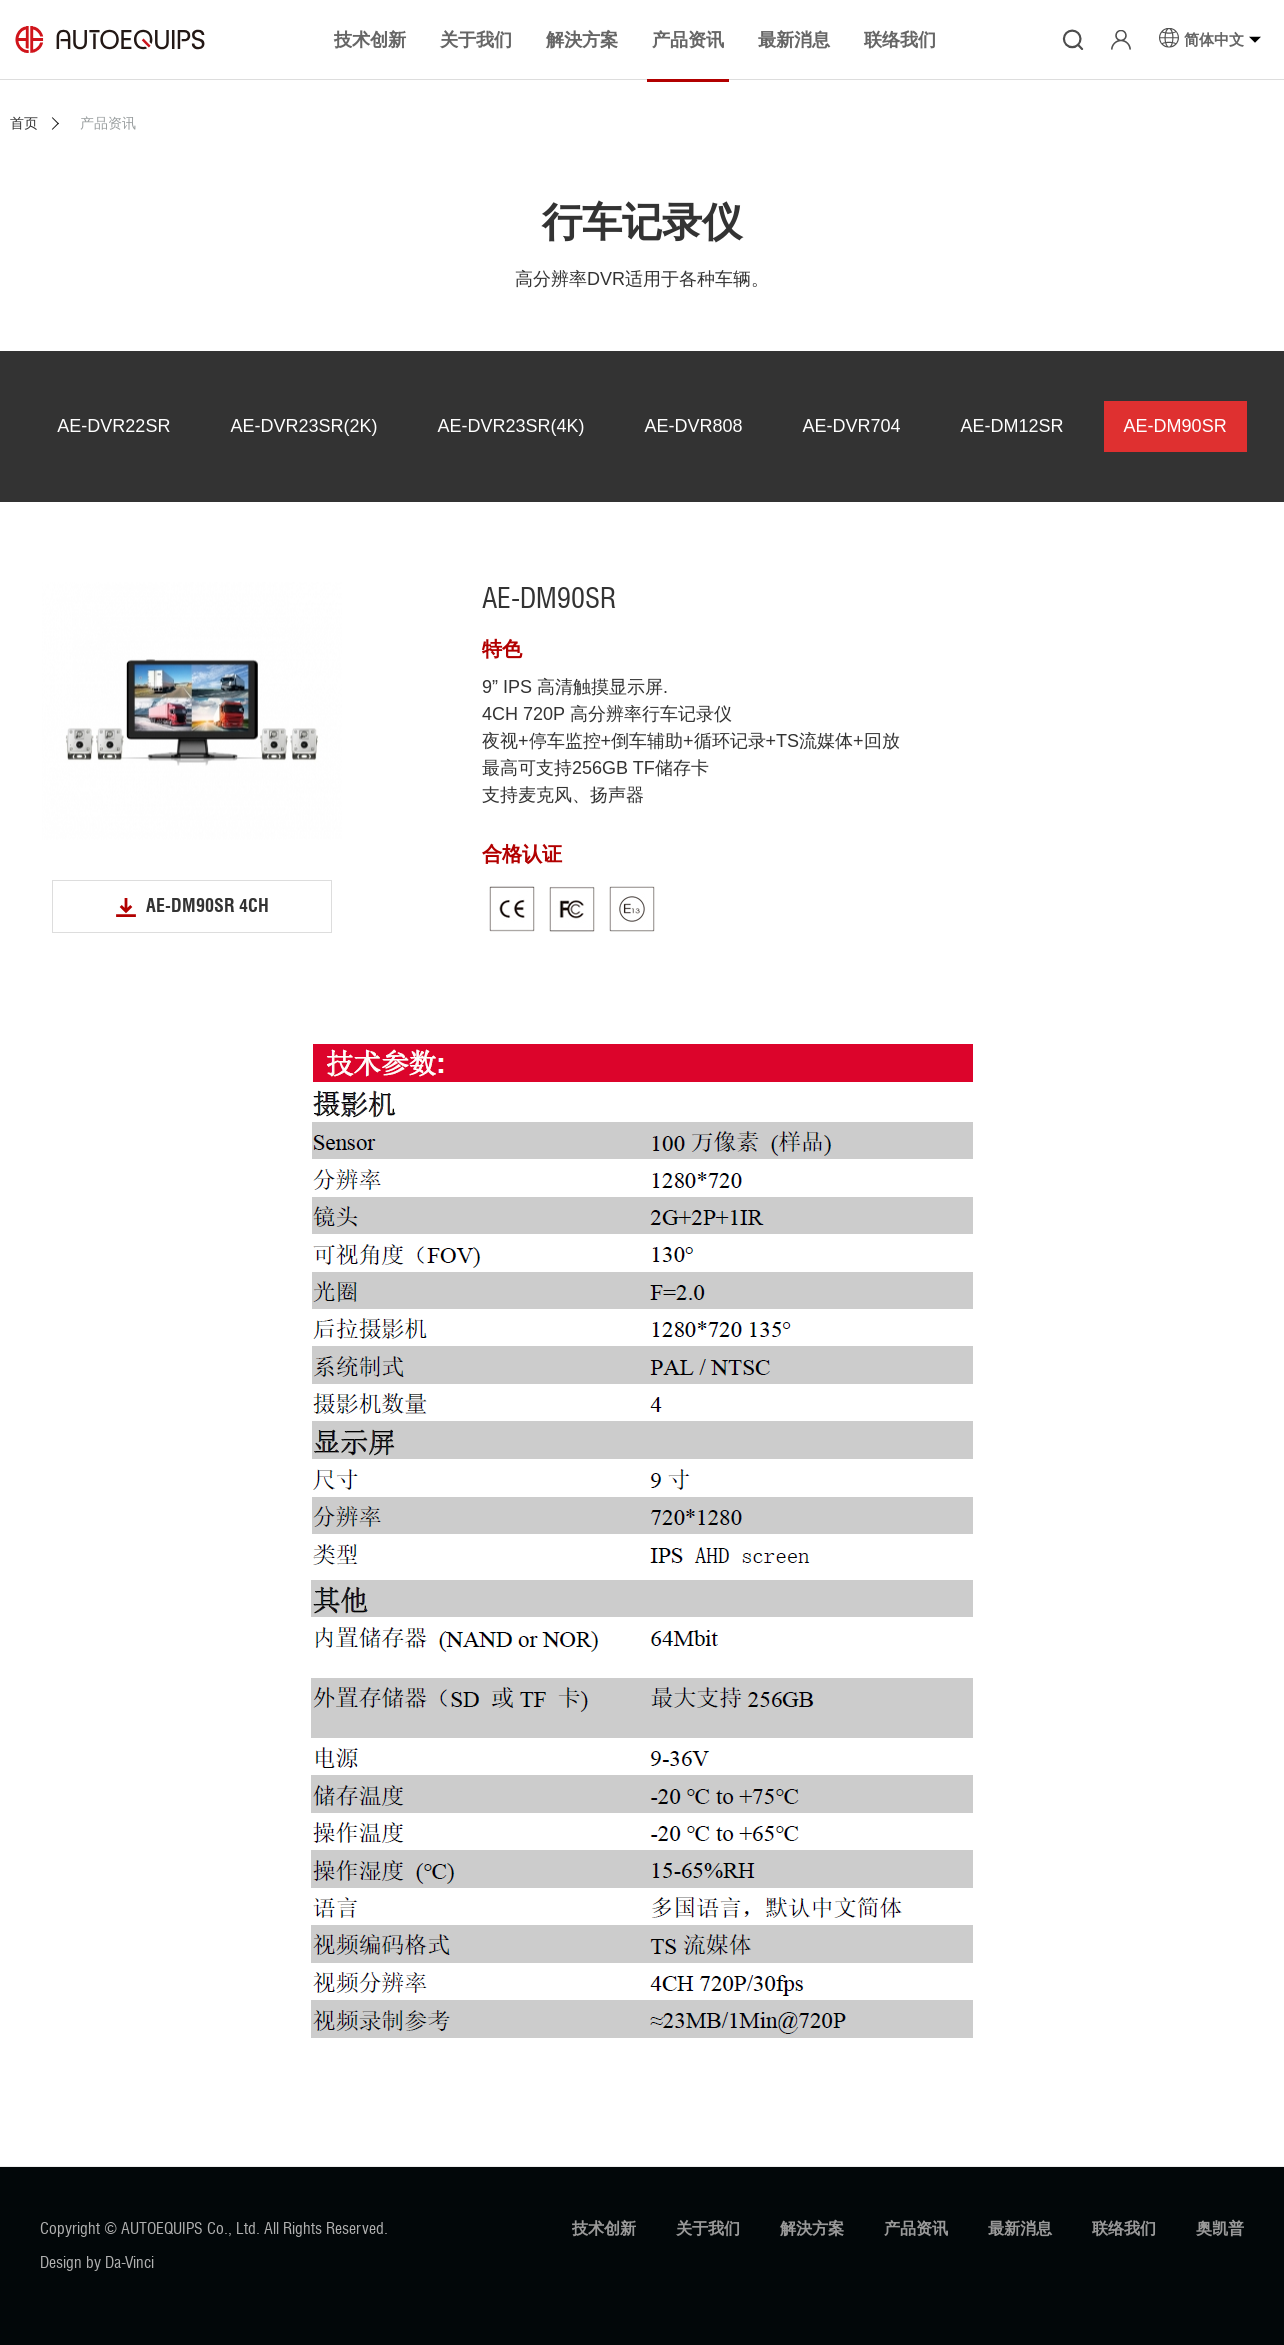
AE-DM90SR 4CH (207, 906)
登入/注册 (1121, 40)
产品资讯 (916, 2228)
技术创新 (604, 2228)
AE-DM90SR (1175, 426)
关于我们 (708, 2228)
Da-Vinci (129, 2262)
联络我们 (1124, 2228)
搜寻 (1073, 40)
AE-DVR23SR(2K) (303, 426)
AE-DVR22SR (113, 426)
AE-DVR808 (693, 426)
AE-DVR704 (852, 426)
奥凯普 (1220, 2228)
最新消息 (1020, 2228)
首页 (24, 123)
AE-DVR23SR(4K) (510, 426)
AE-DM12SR (1012, 426)
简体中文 (1214, 39)
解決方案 (812, 2228)
